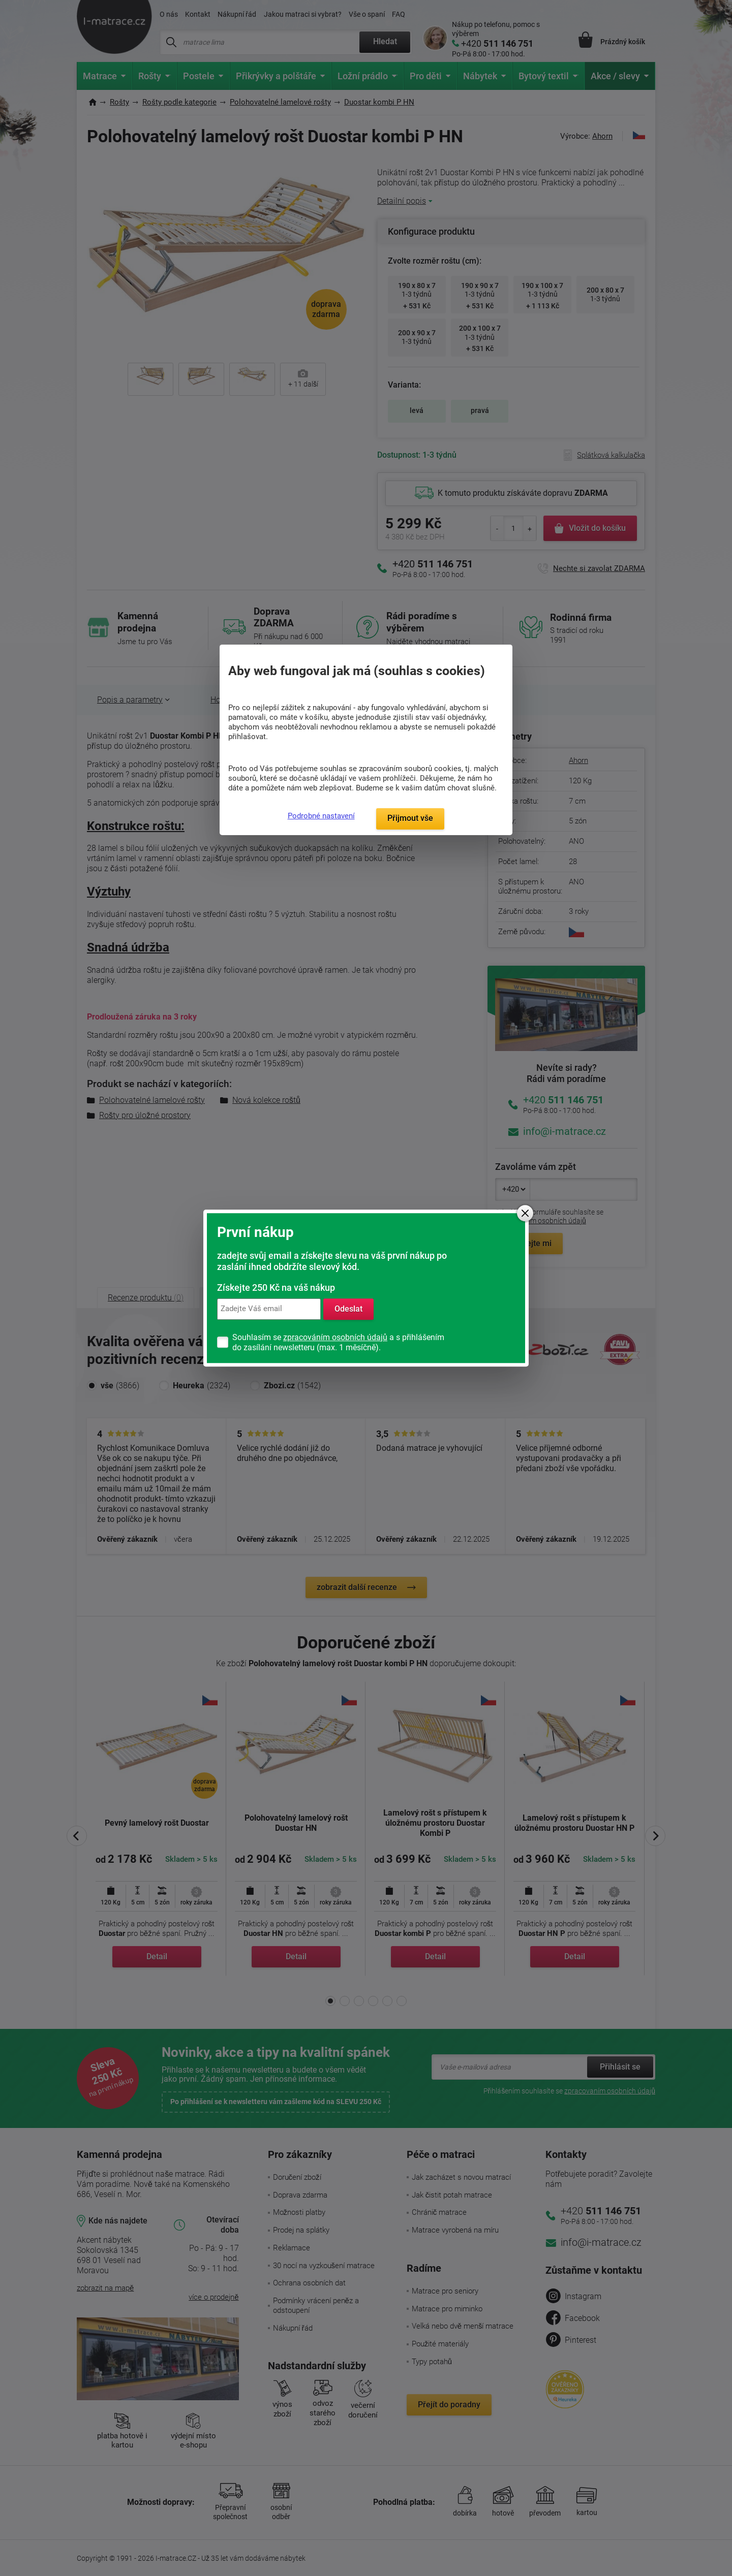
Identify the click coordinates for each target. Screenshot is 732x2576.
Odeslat (348, 1309)
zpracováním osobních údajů (335, 1337)
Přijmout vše (410, 818)
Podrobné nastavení (321, 815)
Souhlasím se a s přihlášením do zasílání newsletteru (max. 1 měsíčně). (338, 1342)
